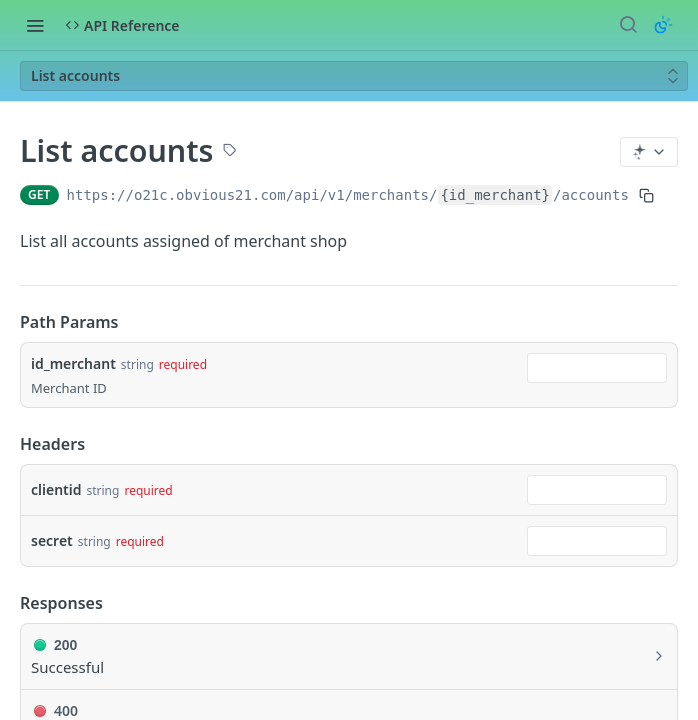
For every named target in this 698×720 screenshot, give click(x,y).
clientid (56, 489)
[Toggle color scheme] (663, 25)
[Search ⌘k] (628, 25)
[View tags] (230, 152)
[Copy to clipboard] (646, 195)
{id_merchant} (495, 195)
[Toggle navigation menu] (35, 25)
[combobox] (597, 368)
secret (52, 540)
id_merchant (73, 363)
